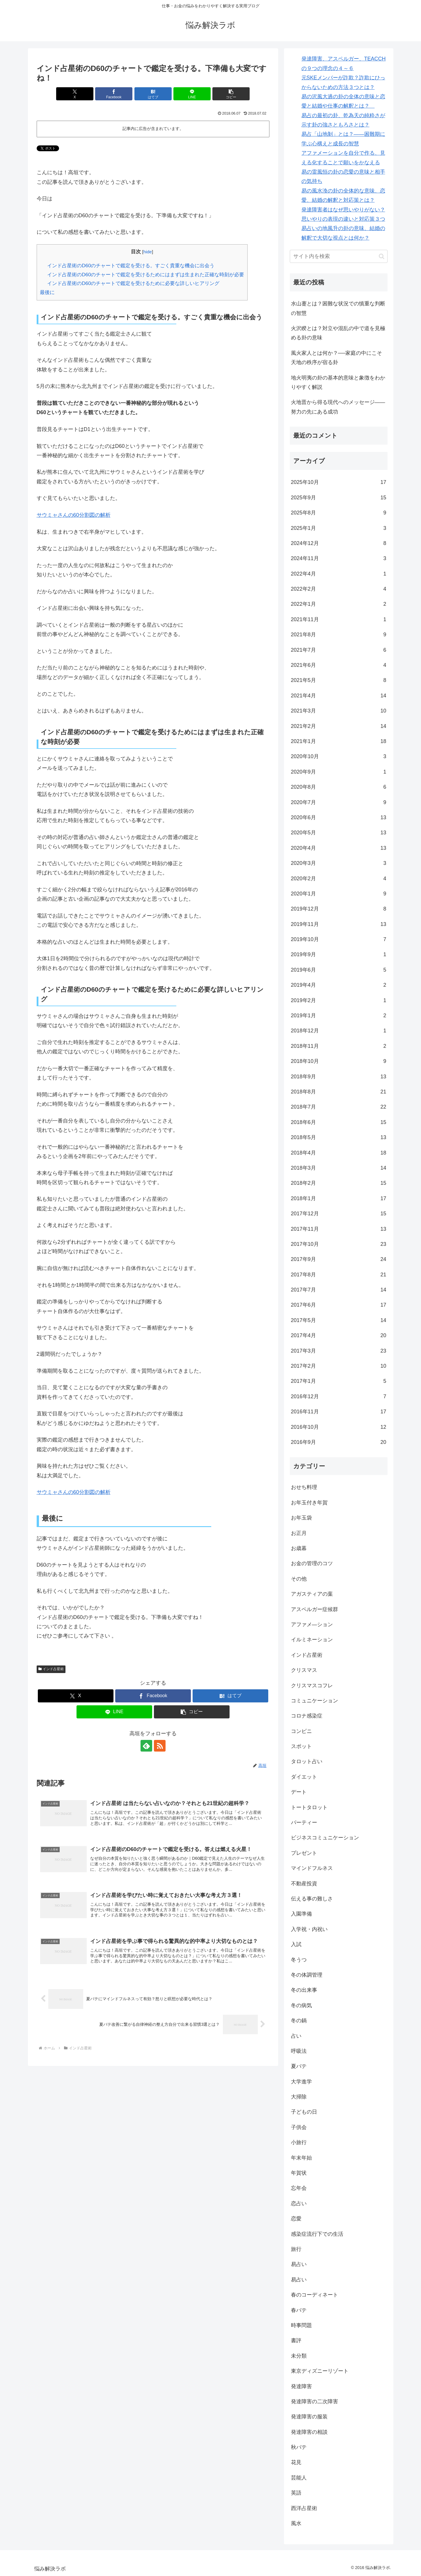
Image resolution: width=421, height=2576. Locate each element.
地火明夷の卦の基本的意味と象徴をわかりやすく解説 (338, 382)
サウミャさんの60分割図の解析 (74, 515)
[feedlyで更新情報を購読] (146, 1746)
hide (147, 251)
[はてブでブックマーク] (153, 93)
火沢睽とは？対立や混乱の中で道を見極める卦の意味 (338, 333)
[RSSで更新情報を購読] (160, 1746)
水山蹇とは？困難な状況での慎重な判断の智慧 (338, 308)
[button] (231, 93)
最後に (47, 292)
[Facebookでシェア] (113, 93)
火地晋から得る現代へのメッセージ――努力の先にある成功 (338, 406)
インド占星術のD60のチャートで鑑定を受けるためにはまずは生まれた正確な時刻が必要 (145, 274)
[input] (339, 256)
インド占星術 (51, 1669)
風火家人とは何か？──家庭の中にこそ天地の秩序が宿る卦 (336, 357)
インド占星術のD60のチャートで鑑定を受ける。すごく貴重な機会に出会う (130, 265)
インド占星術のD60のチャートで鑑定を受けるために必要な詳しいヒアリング (133, 283)
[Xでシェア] (74, 93)
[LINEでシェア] (192, 93)
